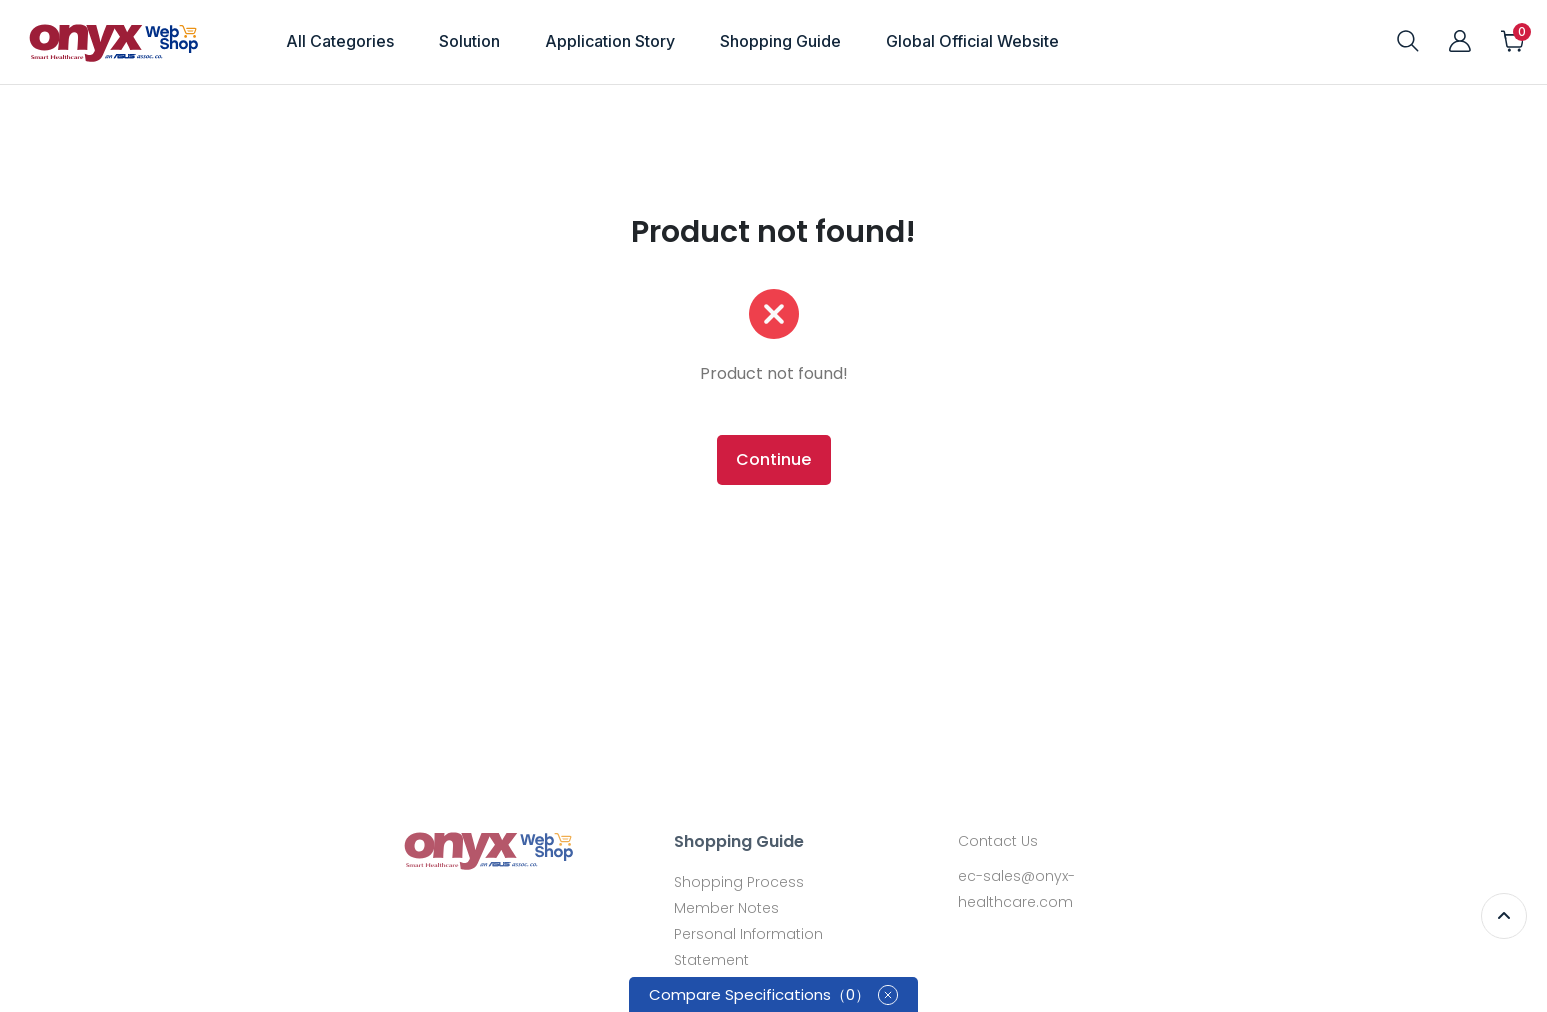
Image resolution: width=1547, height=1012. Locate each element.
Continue (773, 459)
